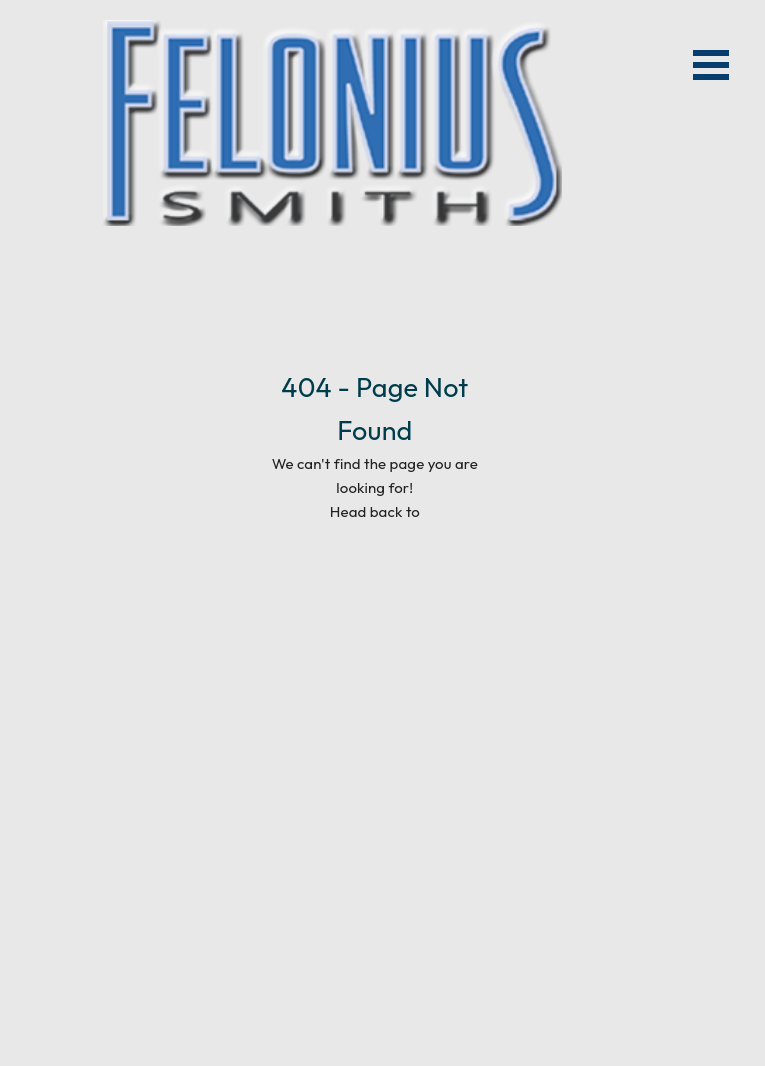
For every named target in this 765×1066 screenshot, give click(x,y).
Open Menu (711, 65)
